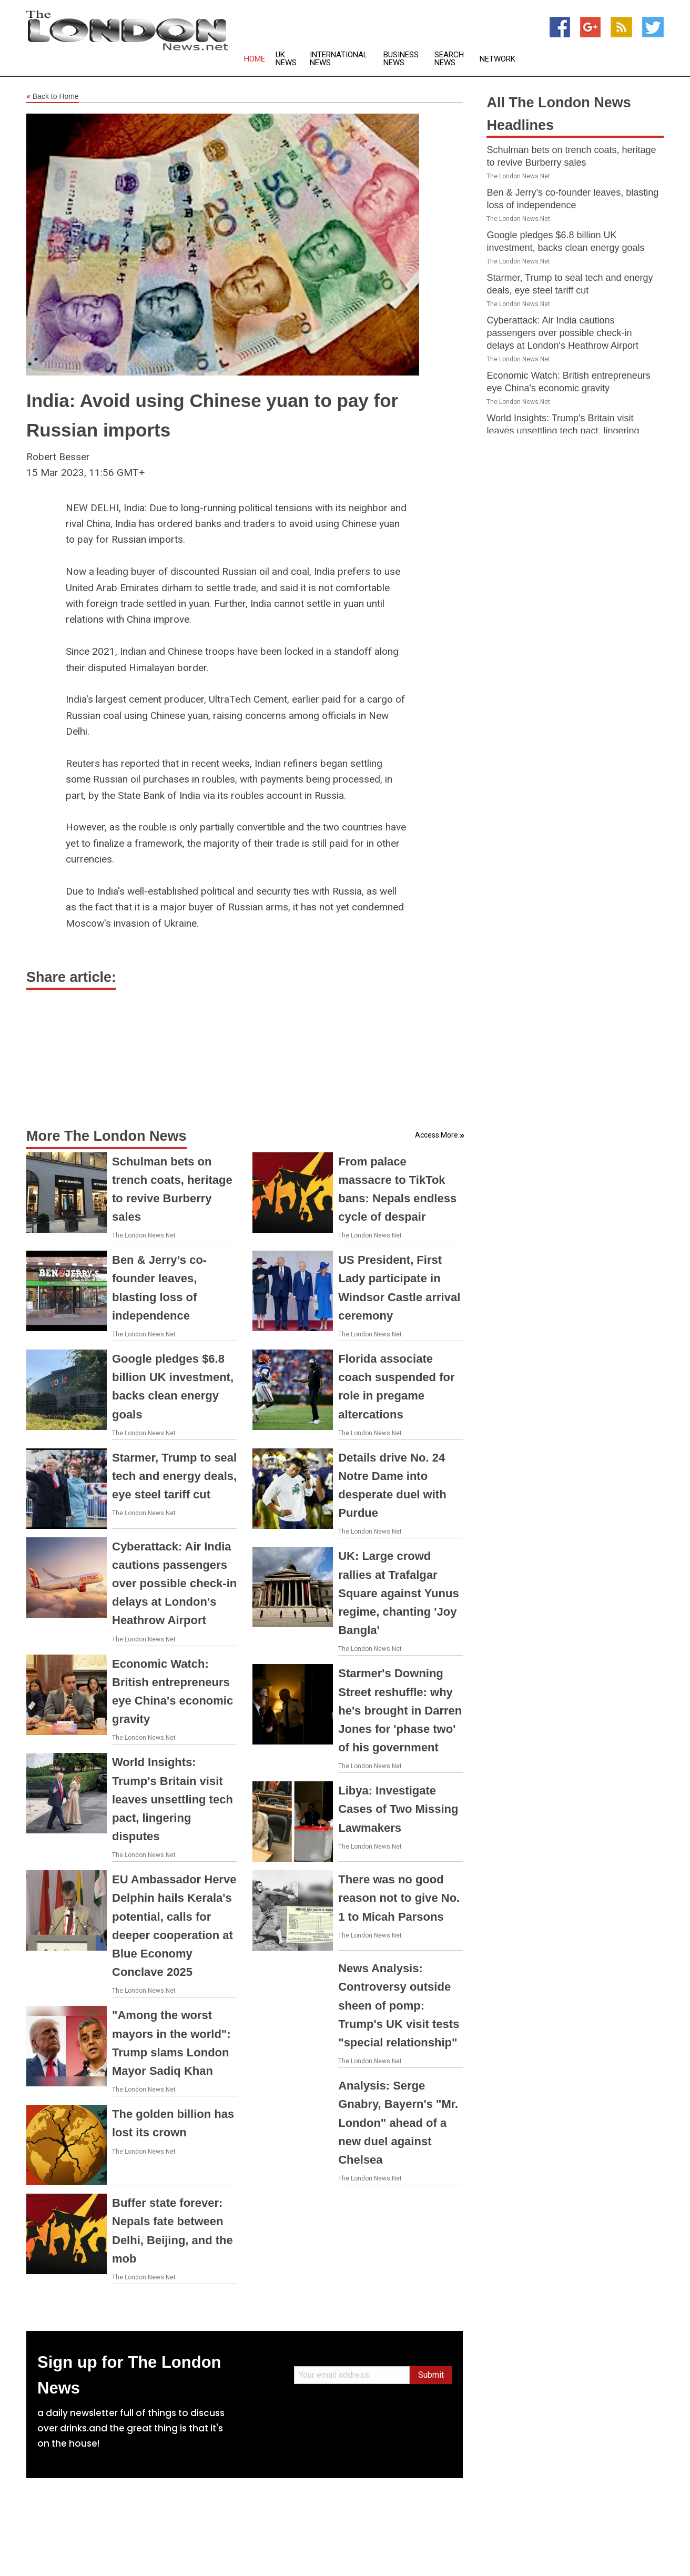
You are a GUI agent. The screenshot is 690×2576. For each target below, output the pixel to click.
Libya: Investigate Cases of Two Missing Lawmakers (398, 1809)
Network (497, 59)
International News (339, 59)
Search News (449, 59)
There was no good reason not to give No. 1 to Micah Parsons (399, 1898)
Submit (431, 2375)
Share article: (71, 977)
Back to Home (52, 97)
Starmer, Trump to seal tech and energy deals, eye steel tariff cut (174, 1476)
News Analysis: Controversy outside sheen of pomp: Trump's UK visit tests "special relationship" (398, 2005)
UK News (286, 59)
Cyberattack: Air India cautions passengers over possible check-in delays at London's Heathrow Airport (174, 1583)
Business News (401, 59)
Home (254, 59)
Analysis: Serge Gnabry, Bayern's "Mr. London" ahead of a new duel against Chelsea (398, 2122)
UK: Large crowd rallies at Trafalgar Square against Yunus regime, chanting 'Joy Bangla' (398, 1593)
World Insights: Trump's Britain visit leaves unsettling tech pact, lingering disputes (172, 1799)
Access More (436, 1135)
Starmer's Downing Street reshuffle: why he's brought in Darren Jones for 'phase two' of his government (400, 1710)
